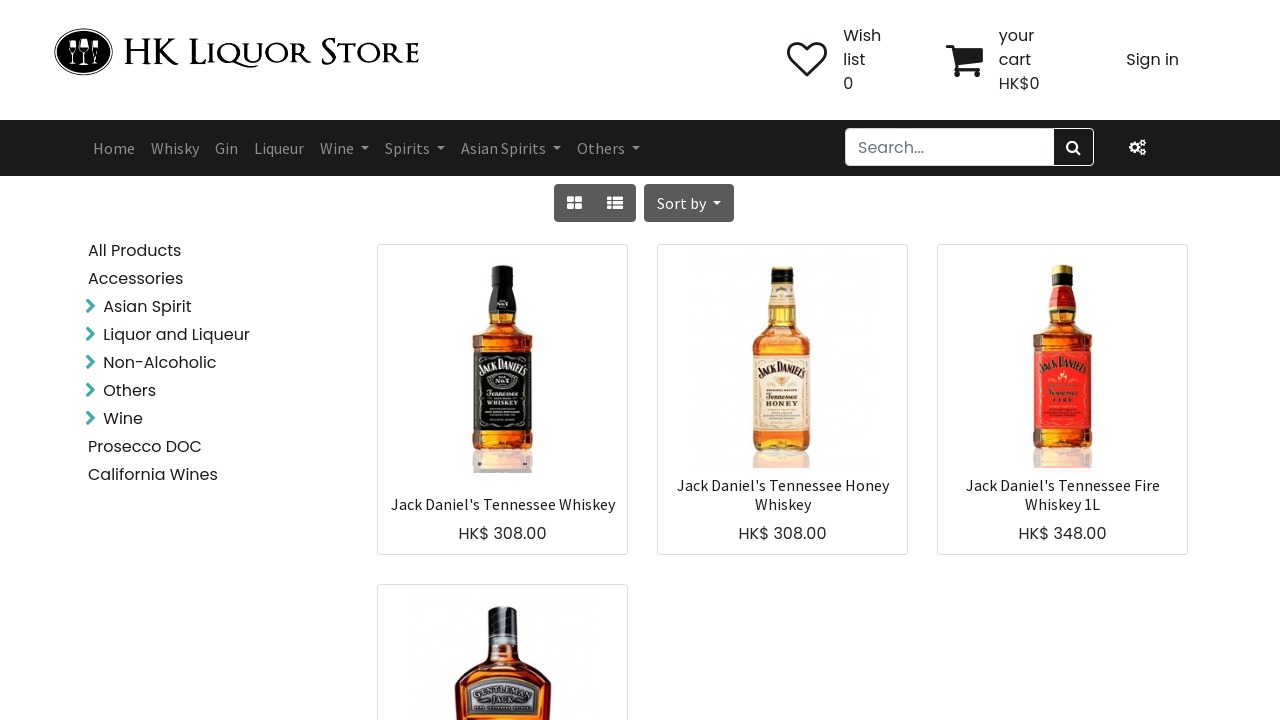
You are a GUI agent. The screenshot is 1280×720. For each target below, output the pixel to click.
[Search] (1073, 147)
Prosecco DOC (145, 446)
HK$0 (1019, 83)
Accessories (135, 278)
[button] (689, 203)
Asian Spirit (147, 306)
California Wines (153, 474)
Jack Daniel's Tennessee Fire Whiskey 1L (1063, 495)
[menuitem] (114, 148)
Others (129, 390)
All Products (134, 250)
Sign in (1152, 59)
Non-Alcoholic (159, 362)
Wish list (862, 47)
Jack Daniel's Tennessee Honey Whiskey (783, 495)
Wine (123, 418)
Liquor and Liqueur (176, 334)
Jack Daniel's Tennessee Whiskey (503, 504)
